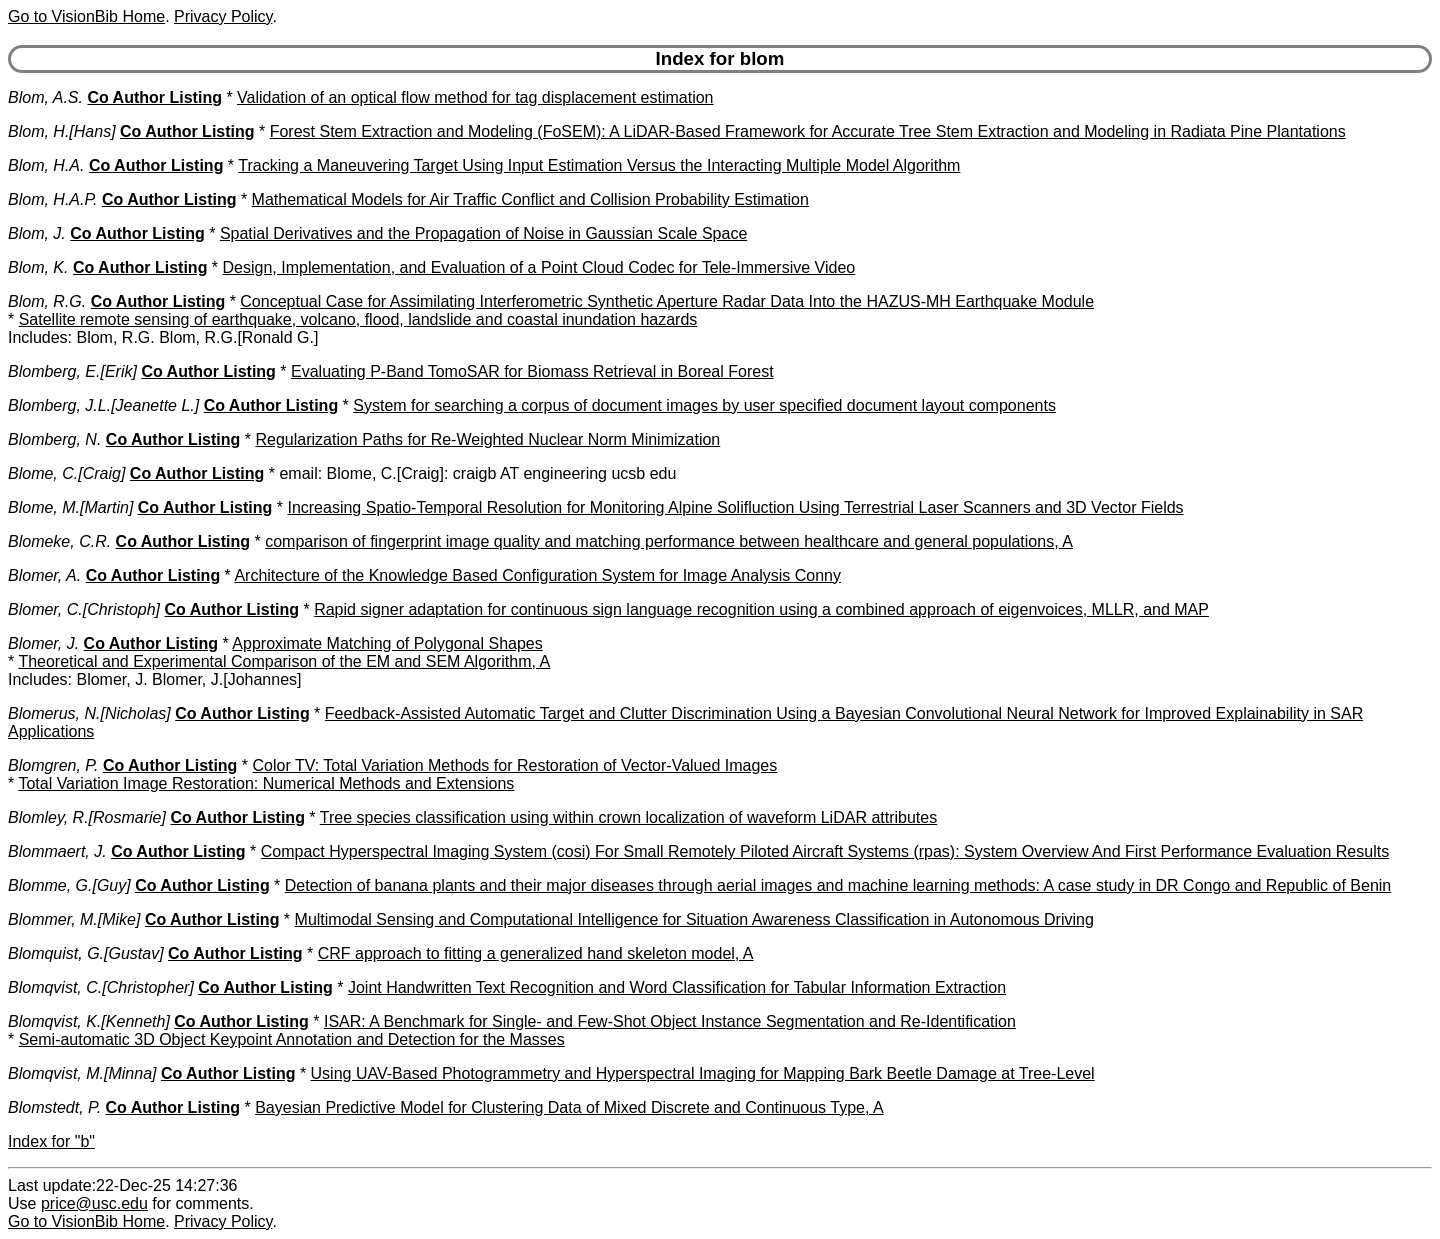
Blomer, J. (43, 643)
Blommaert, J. (57, 851)
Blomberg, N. (54, 439)
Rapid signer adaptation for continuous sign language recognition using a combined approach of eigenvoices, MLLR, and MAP (761, 609)
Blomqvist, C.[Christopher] (101, 987)
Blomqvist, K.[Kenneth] (89, 1021)
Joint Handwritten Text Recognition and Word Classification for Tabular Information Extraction (677, 987)
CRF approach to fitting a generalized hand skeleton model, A (536, 953)
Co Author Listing (154, 97)
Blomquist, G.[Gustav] (86, 953)
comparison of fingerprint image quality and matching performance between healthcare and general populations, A (669, 541)
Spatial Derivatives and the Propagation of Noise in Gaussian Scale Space (483, 233)
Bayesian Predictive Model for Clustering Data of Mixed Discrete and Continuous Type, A (569, 1107)
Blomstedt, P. (54, 1107)
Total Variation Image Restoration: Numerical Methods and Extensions (266, 783)
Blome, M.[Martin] (70, 507)
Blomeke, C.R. (59, 541)
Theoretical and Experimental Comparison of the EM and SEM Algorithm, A (284, 661)
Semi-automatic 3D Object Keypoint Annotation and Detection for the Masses (292, 1039)
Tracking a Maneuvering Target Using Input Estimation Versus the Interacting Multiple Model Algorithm (599, 165)
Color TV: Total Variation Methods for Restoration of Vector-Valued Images (515, 765)
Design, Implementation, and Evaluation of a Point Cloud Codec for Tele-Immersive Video (539, 267)
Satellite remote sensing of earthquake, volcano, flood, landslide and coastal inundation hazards (358, 319)
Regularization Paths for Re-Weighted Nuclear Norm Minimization (487, 439)
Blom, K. (38, 267)
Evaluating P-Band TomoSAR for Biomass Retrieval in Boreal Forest (532, 371)
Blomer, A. (44, 575)
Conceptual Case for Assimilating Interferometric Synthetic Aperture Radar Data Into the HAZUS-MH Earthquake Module (667, 301)
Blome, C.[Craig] (66, 473)
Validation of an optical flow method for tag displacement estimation (475, 97)
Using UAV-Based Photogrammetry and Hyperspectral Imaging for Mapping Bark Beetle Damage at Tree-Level (703, 1073)
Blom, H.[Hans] (62, 131)
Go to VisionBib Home (86, 16)
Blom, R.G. (47, 301)
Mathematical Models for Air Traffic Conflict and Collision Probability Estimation (530, 199)
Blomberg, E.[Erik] (72, 371)
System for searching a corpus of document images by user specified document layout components (704, 405)
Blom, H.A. (46, 165)
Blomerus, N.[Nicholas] (89, 713)
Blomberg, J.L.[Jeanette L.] (103, 405)
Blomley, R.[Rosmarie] (87, 817)
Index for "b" (51, 1141)
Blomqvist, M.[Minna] (82, 1073)
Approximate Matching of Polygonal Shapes (387, 643)
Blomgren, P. (53, 765)
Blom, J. (37, 233)
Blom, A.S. (45, 97)
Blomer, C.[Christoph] (84, 609)
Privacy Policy (223, 16)
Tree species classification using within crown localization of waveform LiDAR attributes (628, 817)
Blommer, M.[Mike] (74, 919)
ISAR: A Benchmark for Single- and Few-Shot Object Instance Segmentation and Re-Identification (670, 1021)
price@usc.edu (94, 1203)
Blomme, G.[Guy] (69, 885)
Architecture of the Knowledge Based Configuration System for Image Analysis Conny (537, 575)
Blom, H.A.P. (53, 199)
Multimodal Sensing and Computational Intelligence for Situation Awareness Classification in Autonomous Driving (694, 919)
